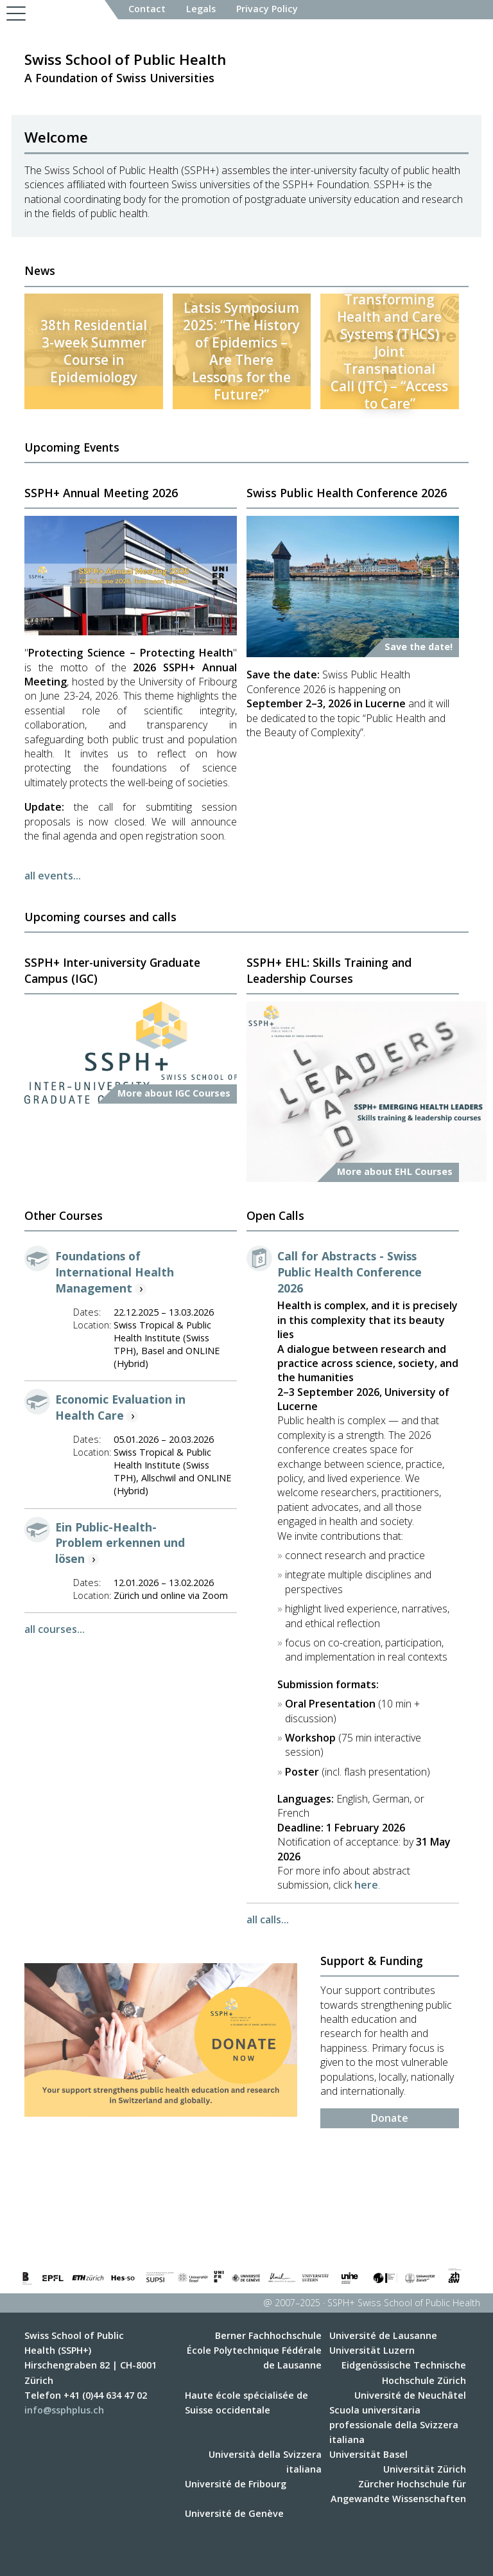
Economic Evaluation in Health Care (120, 1407)
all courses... (54, 1629)
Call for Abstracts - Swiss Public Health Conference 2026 (349, 1271)
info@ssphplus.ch (64, 2410)
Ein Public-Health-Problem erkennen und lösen (120, 1542)
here (366, 1885)
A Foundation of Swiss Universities (125, 67)
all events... (52, 876)
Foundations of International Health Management (114, 1271)
